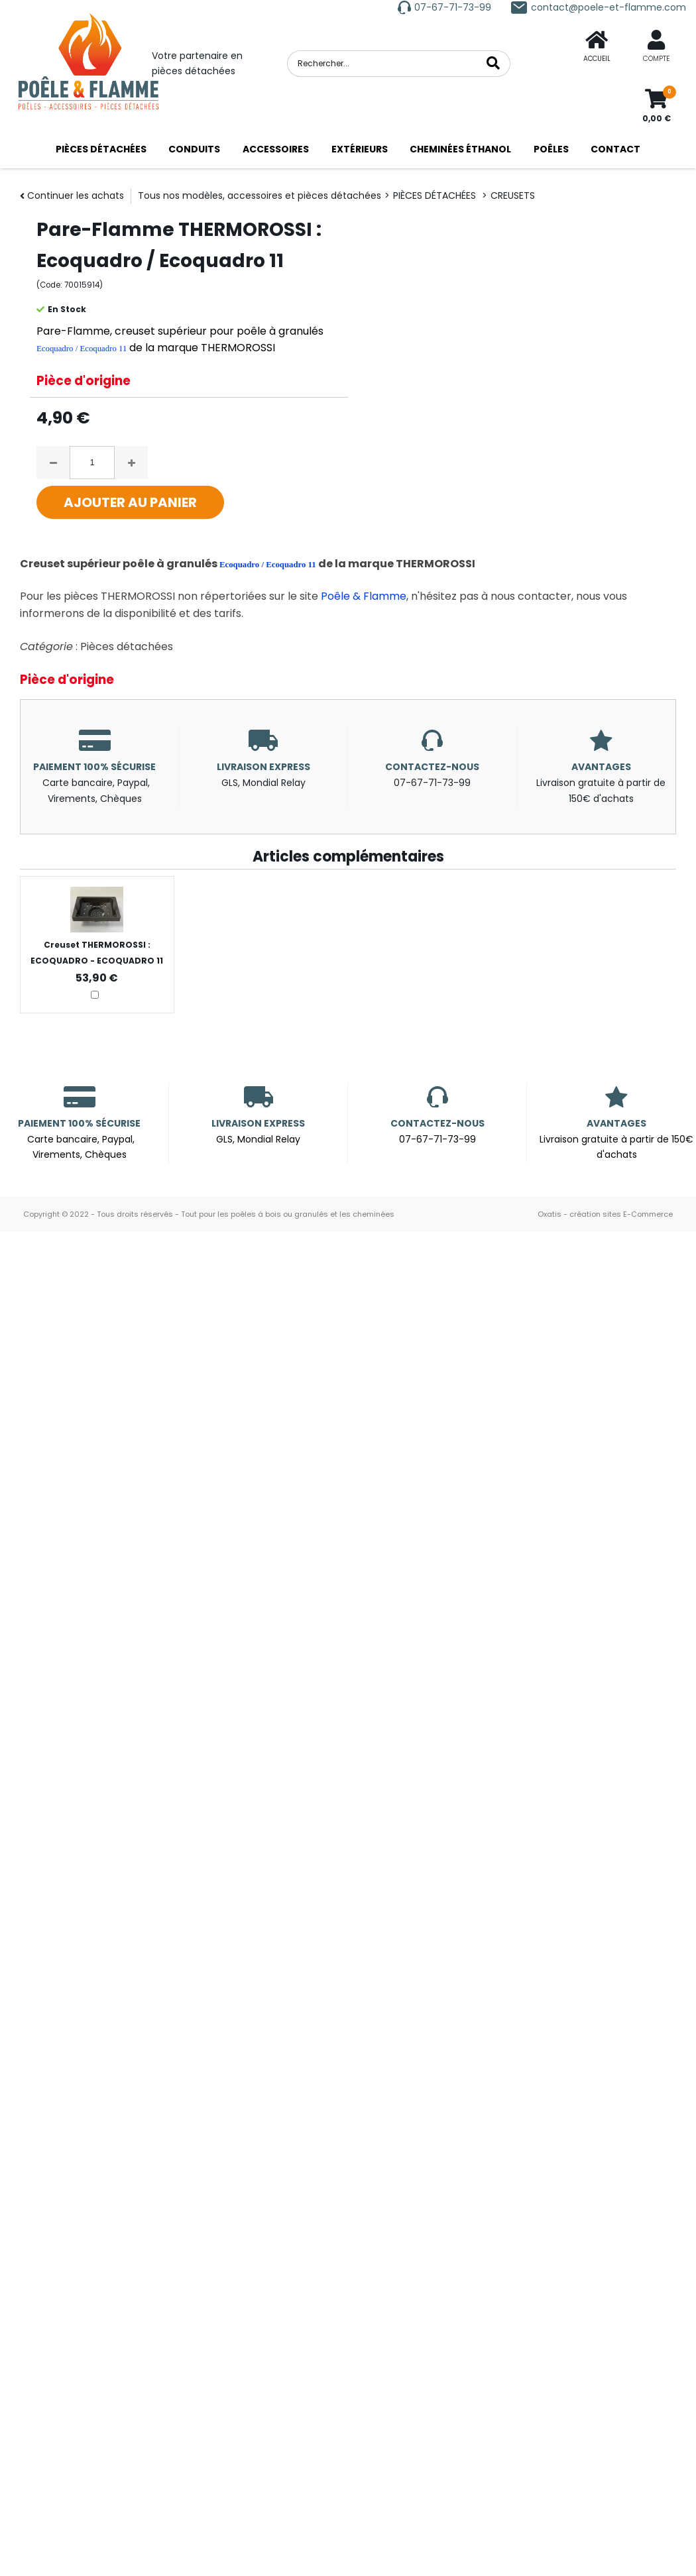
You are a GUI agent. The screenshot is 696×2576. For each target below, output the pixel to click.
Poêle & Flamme (363, 596)
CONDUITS (194, 149)
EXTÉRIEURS (359, 149)
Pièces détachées (126, 646)
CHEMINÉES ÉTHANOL (460, 149)
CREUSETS (513, 195)
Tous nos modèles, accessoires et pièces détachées (259, 195)
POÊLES (551, 149)
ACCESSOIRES (276, 149)
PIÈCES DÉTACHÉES (101, 149)
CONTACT (615, 149)
